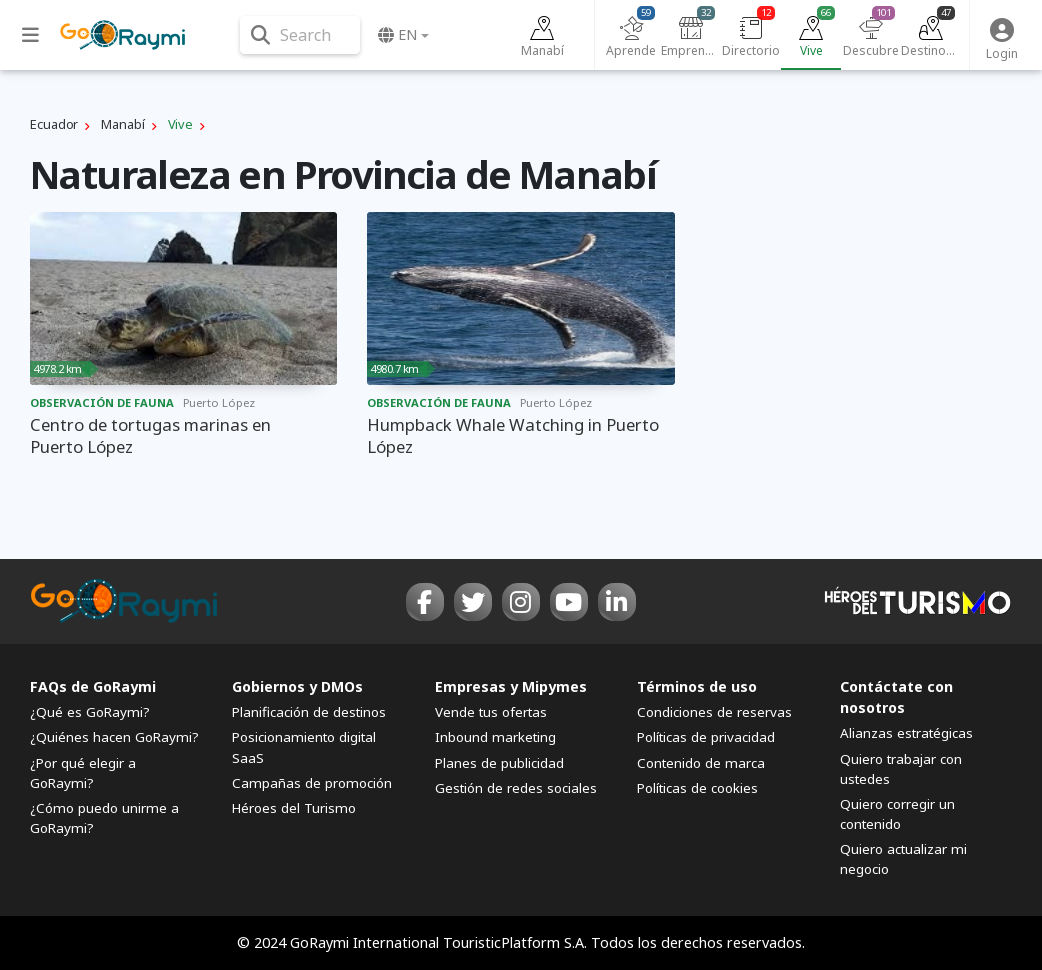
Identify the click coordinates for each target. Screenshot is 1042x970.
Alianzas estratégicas (906, 733)
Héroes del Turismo (294, 808)
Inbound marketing (495, 737)
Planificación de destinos (309, 712)
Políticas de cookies (697, 788)
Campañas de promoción (312, 783)
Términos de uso (697, 686)
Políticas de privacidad (706, 737)
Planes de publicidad (499, 763)
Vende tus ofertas (491, 712)
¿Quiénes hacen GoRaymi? (114, 737)
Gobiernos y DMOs (297, 686)
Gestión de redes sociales (516, 788)
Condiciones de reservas (714, 712)
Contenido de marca (701, 763)
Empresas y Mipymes (511, 686)
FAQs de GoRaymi (93, 686)
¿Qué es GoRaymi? (90, 712)
